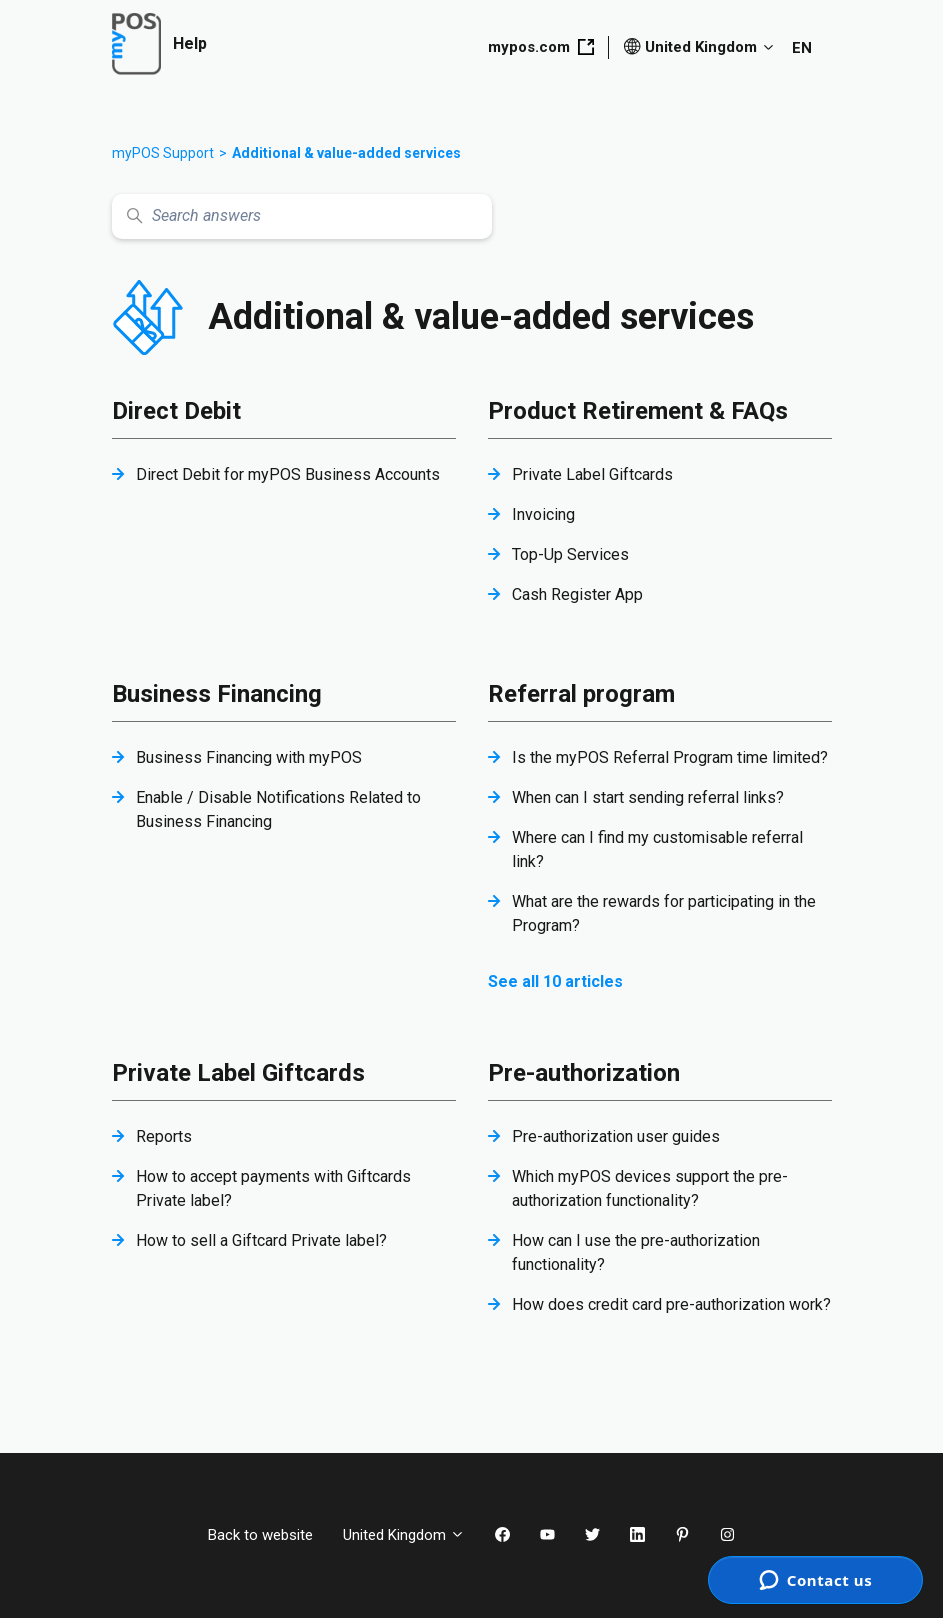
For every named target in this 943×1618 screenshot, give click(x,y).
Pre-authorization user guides (616, 1136)
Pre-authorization (584, 1073)
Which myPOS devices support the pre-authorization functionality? (650, 1188)
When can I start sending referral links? (648, 797)
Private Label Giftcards (592, 474)
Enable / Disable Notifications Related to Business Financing (278, 809)
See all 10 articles (555, 981)
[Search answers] (302, 216)
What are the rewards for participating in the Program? (664, 913)
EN (802, 48)
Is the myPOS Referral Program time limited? (670, 757)
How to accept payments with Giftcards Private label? (273, 1188)
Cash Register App (577, 594)
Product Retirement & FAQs (638, 411)
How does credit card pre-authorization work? (671, 1304)
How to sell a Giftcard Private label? (261, 1240)
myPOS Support (163, 153)
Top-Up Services (570, 554)
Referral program (581, 694)
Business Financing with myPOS (249, 757)
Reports (164, 1136)
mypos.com (541, 47)
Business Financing (217, 694)
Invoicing (543, 514)
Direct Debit (176, 411)
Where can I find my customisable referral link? (657, 849)
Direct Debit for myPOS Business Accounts (288, 474)
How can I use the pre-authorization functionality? (636, 1252)
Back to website (260, 1535)
